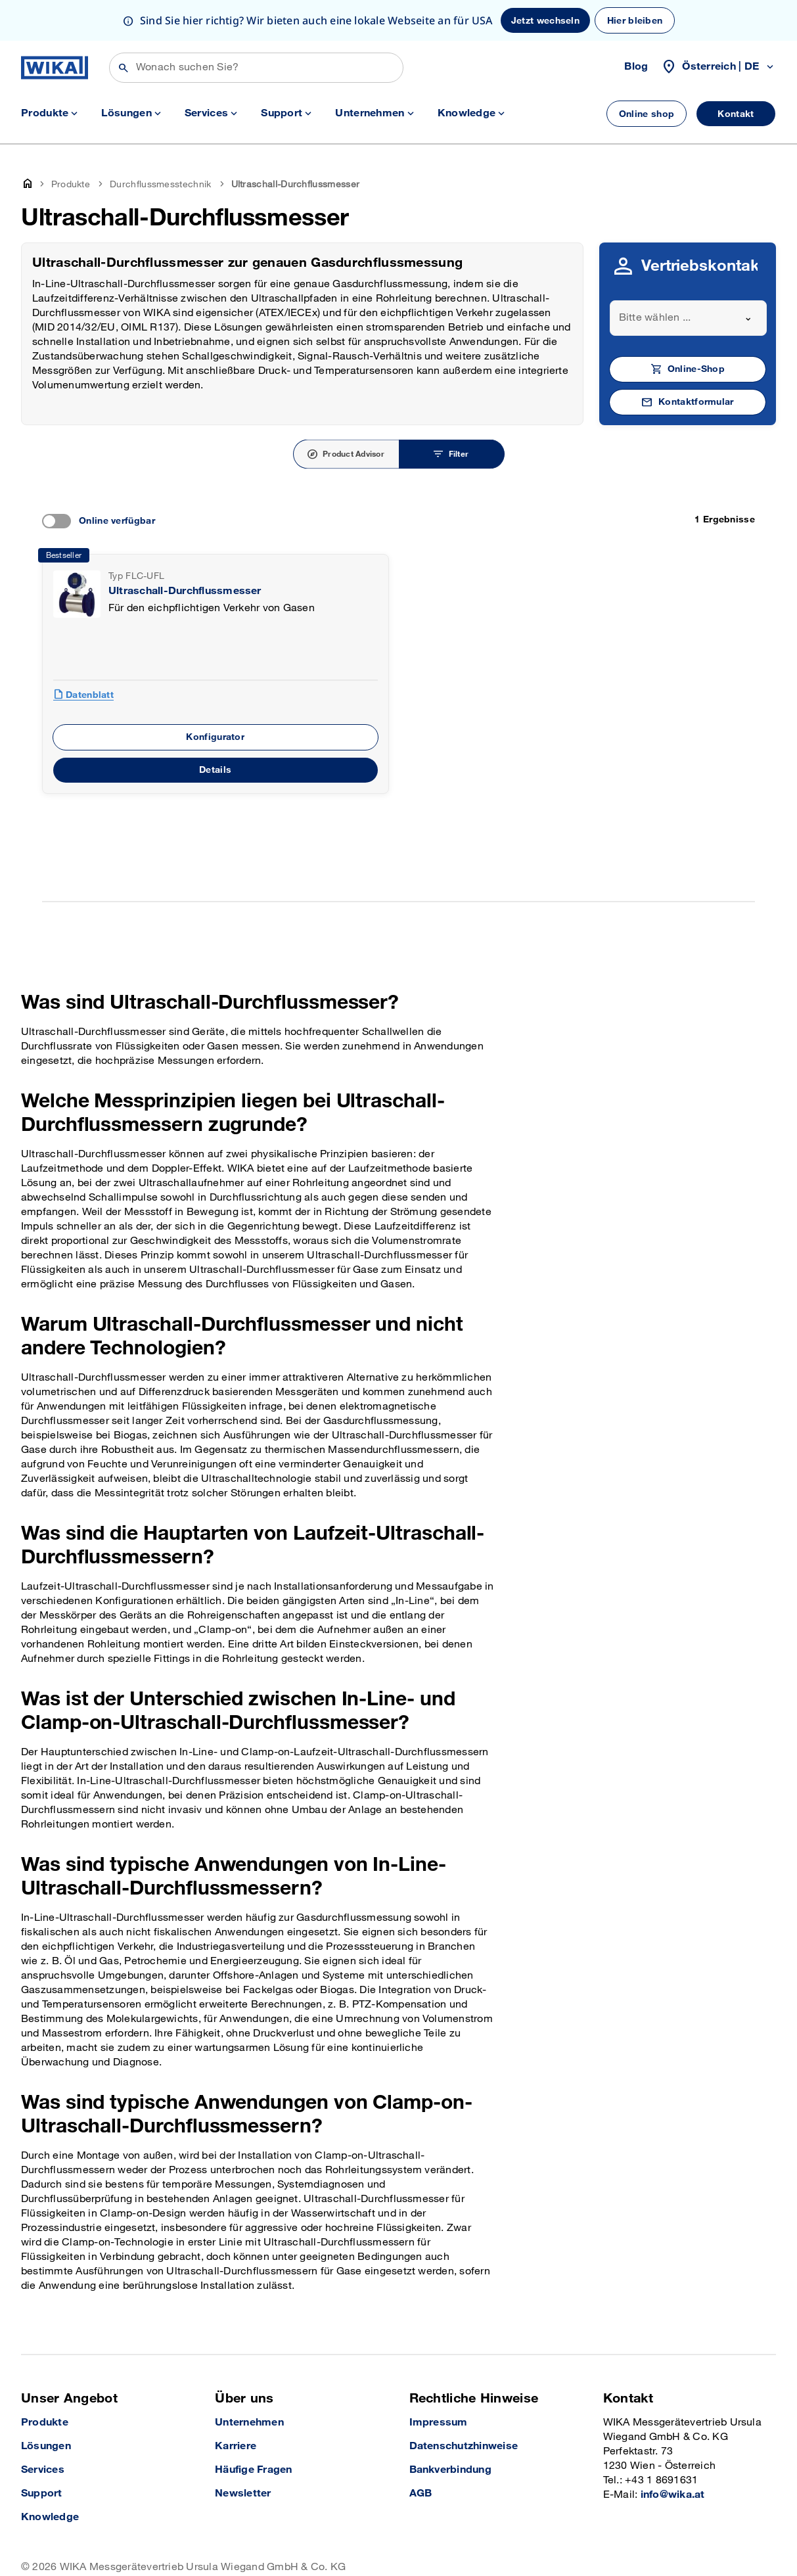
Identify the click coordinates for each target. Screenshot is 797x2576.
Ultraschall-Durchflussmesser (185, 550)
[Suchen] (256, 27)
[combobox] (688, 277)
